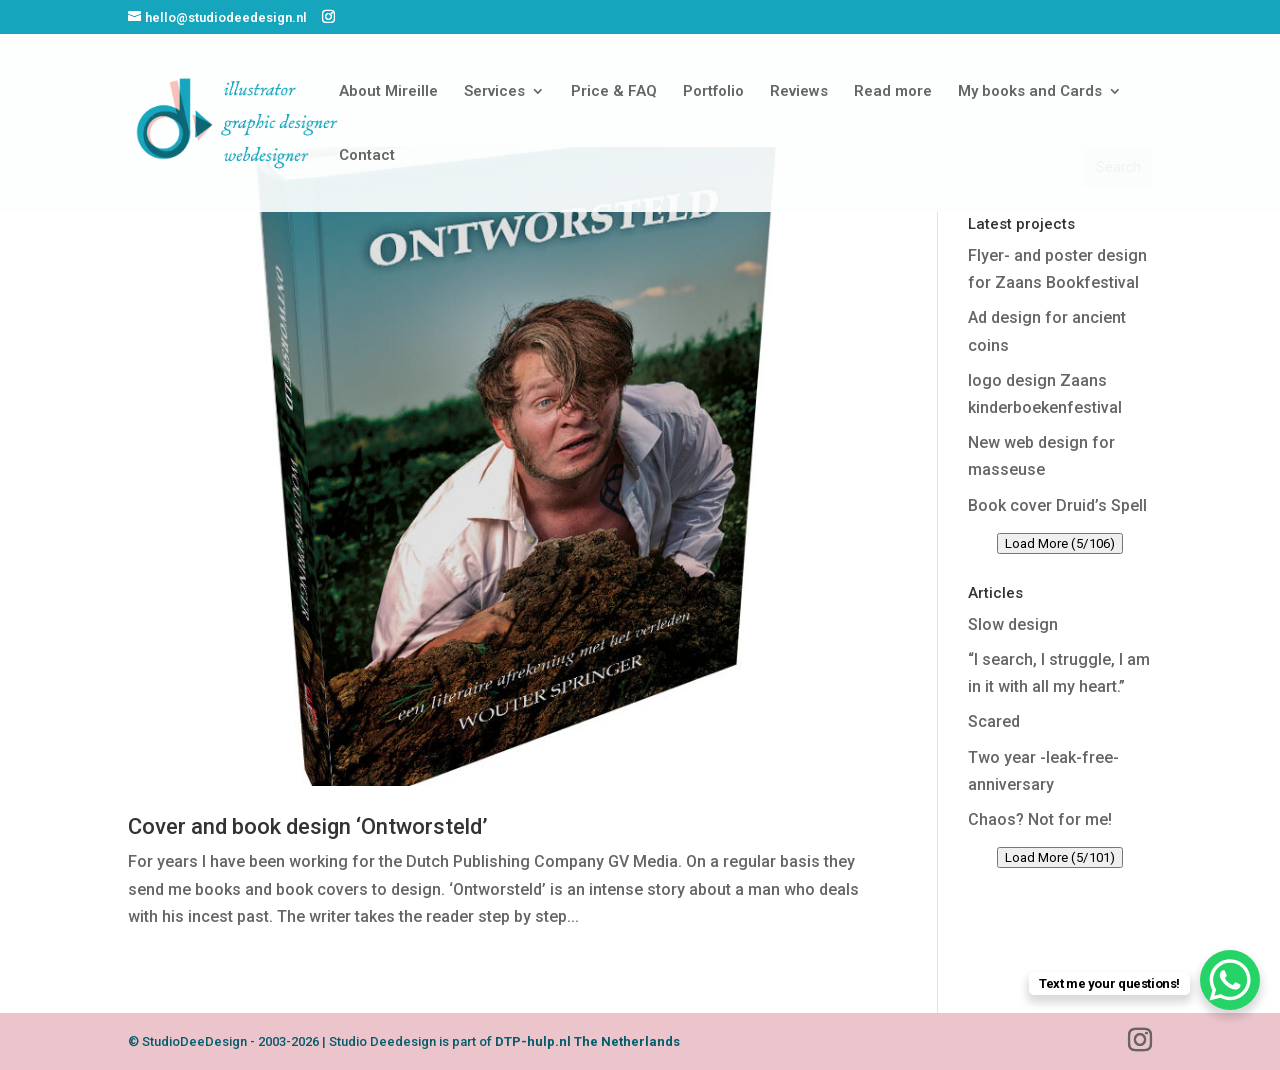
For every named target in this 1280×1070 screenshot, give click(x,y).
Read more (893, 92)
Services (494, 92)
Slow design (1013, 624)
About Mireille (388, 92)
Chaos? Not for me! (1040, 819)
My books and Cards (1030, 92)
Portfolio (713, 92)
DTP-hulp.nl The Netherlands (587, 1041)
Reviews (799, 92)
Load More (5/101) (1060, 857)
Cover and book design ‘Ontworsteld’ (308, 826)
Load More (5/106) (1060, 543)
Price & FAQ (614, 92)
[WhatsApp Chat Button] (1230, 980)
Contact (367, 156)
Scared (994, 721)
